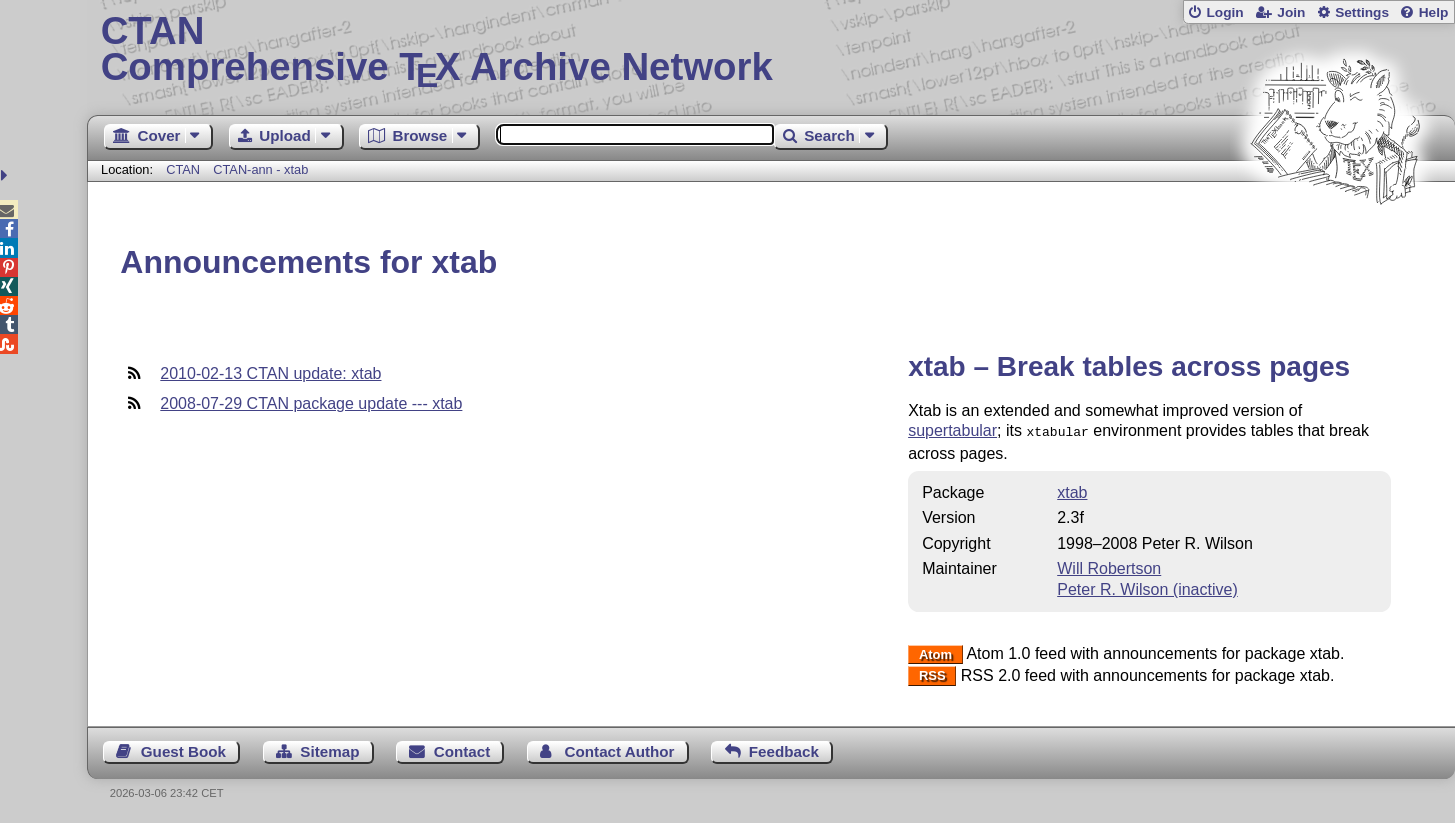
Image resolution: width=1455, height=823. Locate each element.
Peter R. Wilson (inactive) (1147, 587)
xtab (1072, 490)
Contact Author (620, 749)
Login (1224, 12)
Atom (935, 652)
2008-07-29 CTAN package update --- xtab (311, 403)
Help (1434, 12)
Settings (1362, 12)
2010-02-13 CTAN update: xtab (270, 373)
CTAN (183, 169)
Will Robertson (1109, 566)
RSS (932, 674)
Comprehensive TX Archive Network (771, 50)
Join (1291, 12)
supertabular (952, 430)
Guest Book (183, 749)
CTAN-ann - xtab (260, 169)
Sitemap (329, 749)
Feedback (784, 749)
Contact (462, 749)
